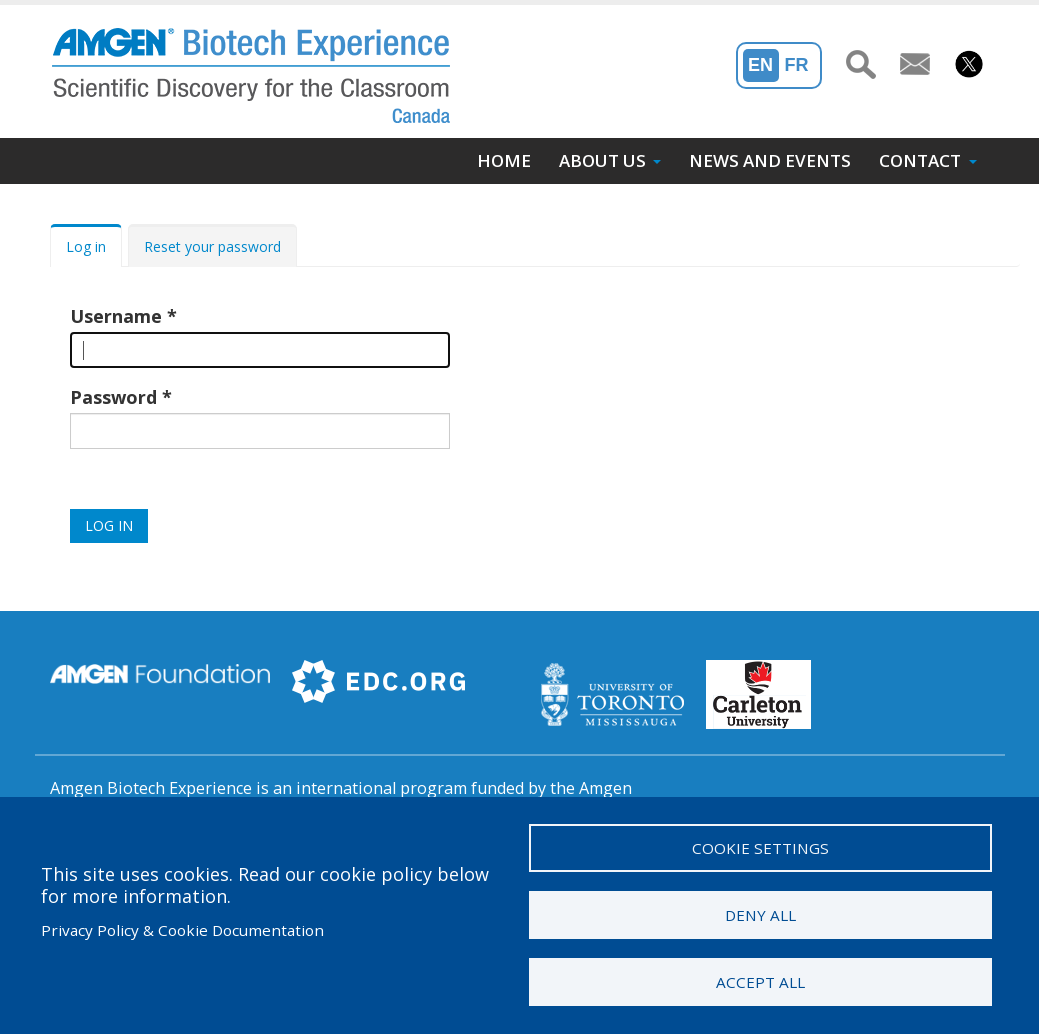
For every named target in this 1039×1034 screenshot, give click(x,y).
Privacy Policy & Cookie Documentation (182, 930)
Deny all (760, 915)
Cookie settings (760, 848)
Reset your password (212, 246)
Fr (797, 65)
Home (504, 160)
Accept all (760, 982)
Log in (86, 246)
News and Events (770, 160)
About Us (602, 160)
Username (116, 316)
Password (113, 397)
